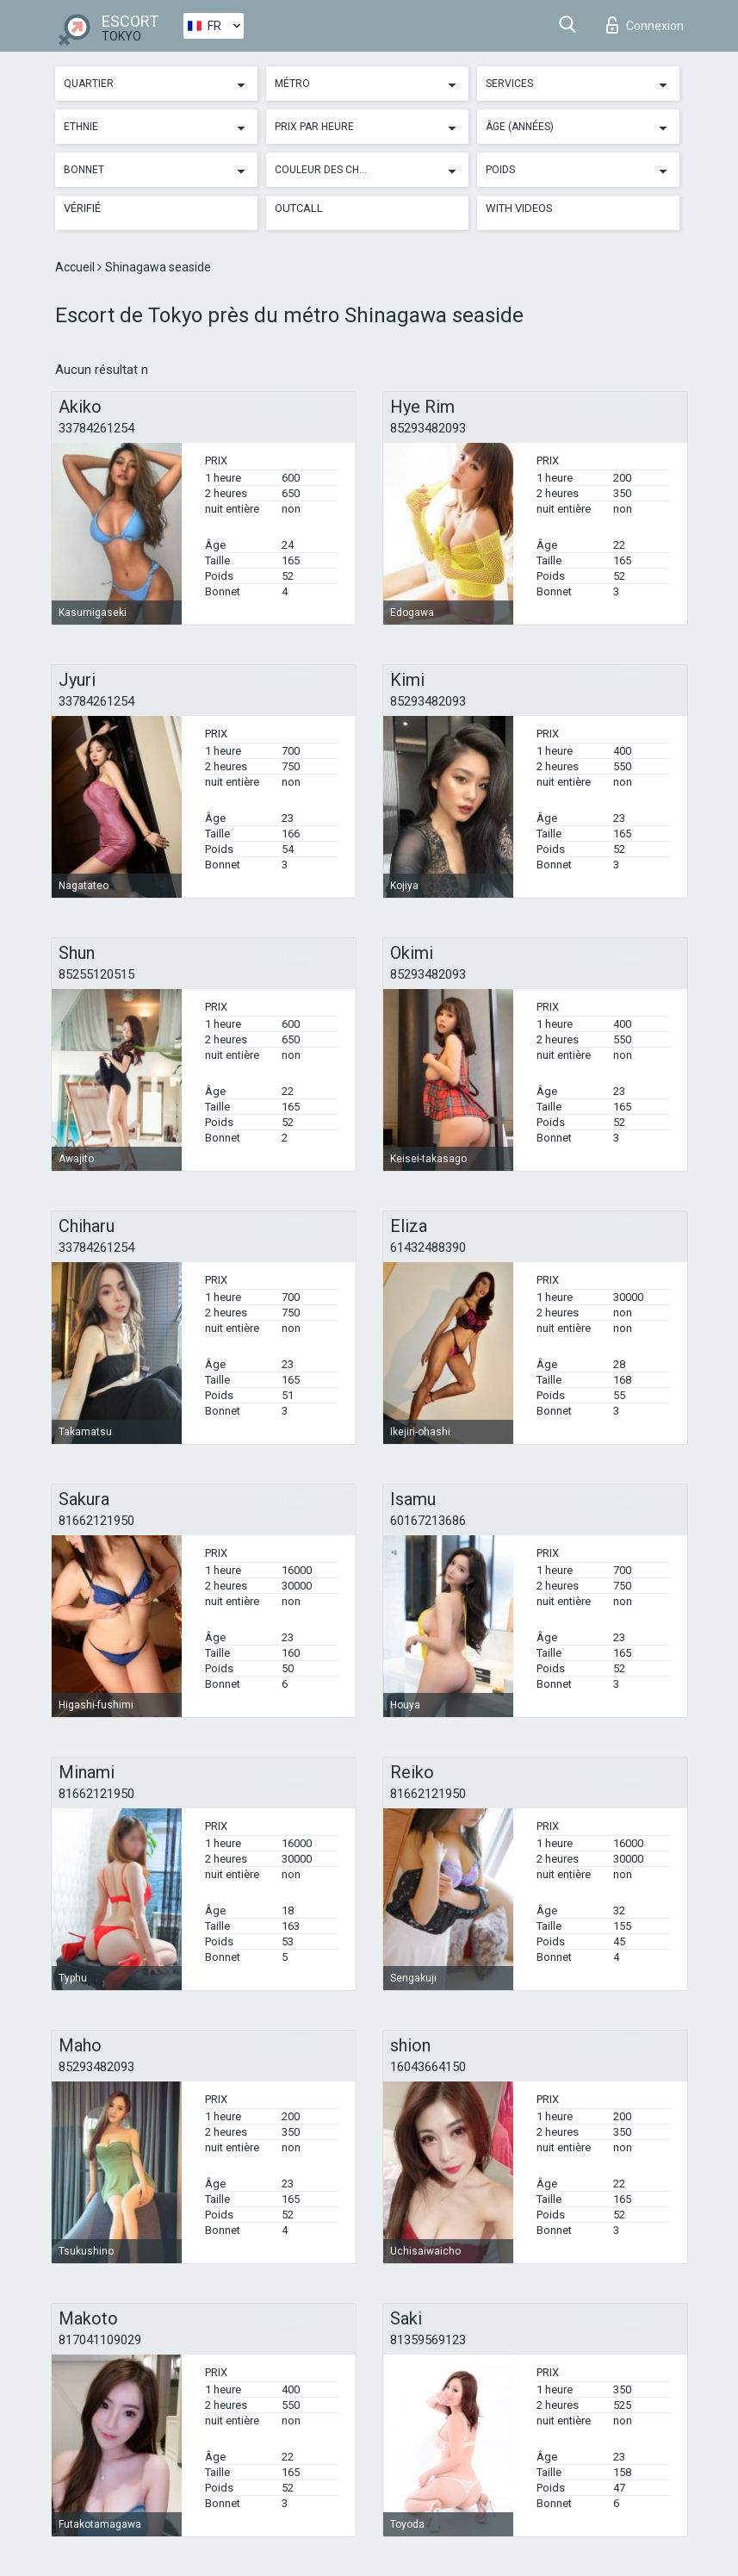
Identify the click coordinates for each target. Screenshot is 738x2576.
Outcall (299, 208)
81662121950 (96, 1520)
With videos (519, 208)
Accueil (76, 267)
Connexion (645, 25)
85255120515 (96, 974)
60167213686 (428, 1520)
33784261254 (96, 428)
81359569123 (428, 2340)
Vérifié (82, 208)
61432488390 (428, 1247)
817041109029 (100, 2340)
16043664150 (428, 2067)
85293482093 (428, 428)
